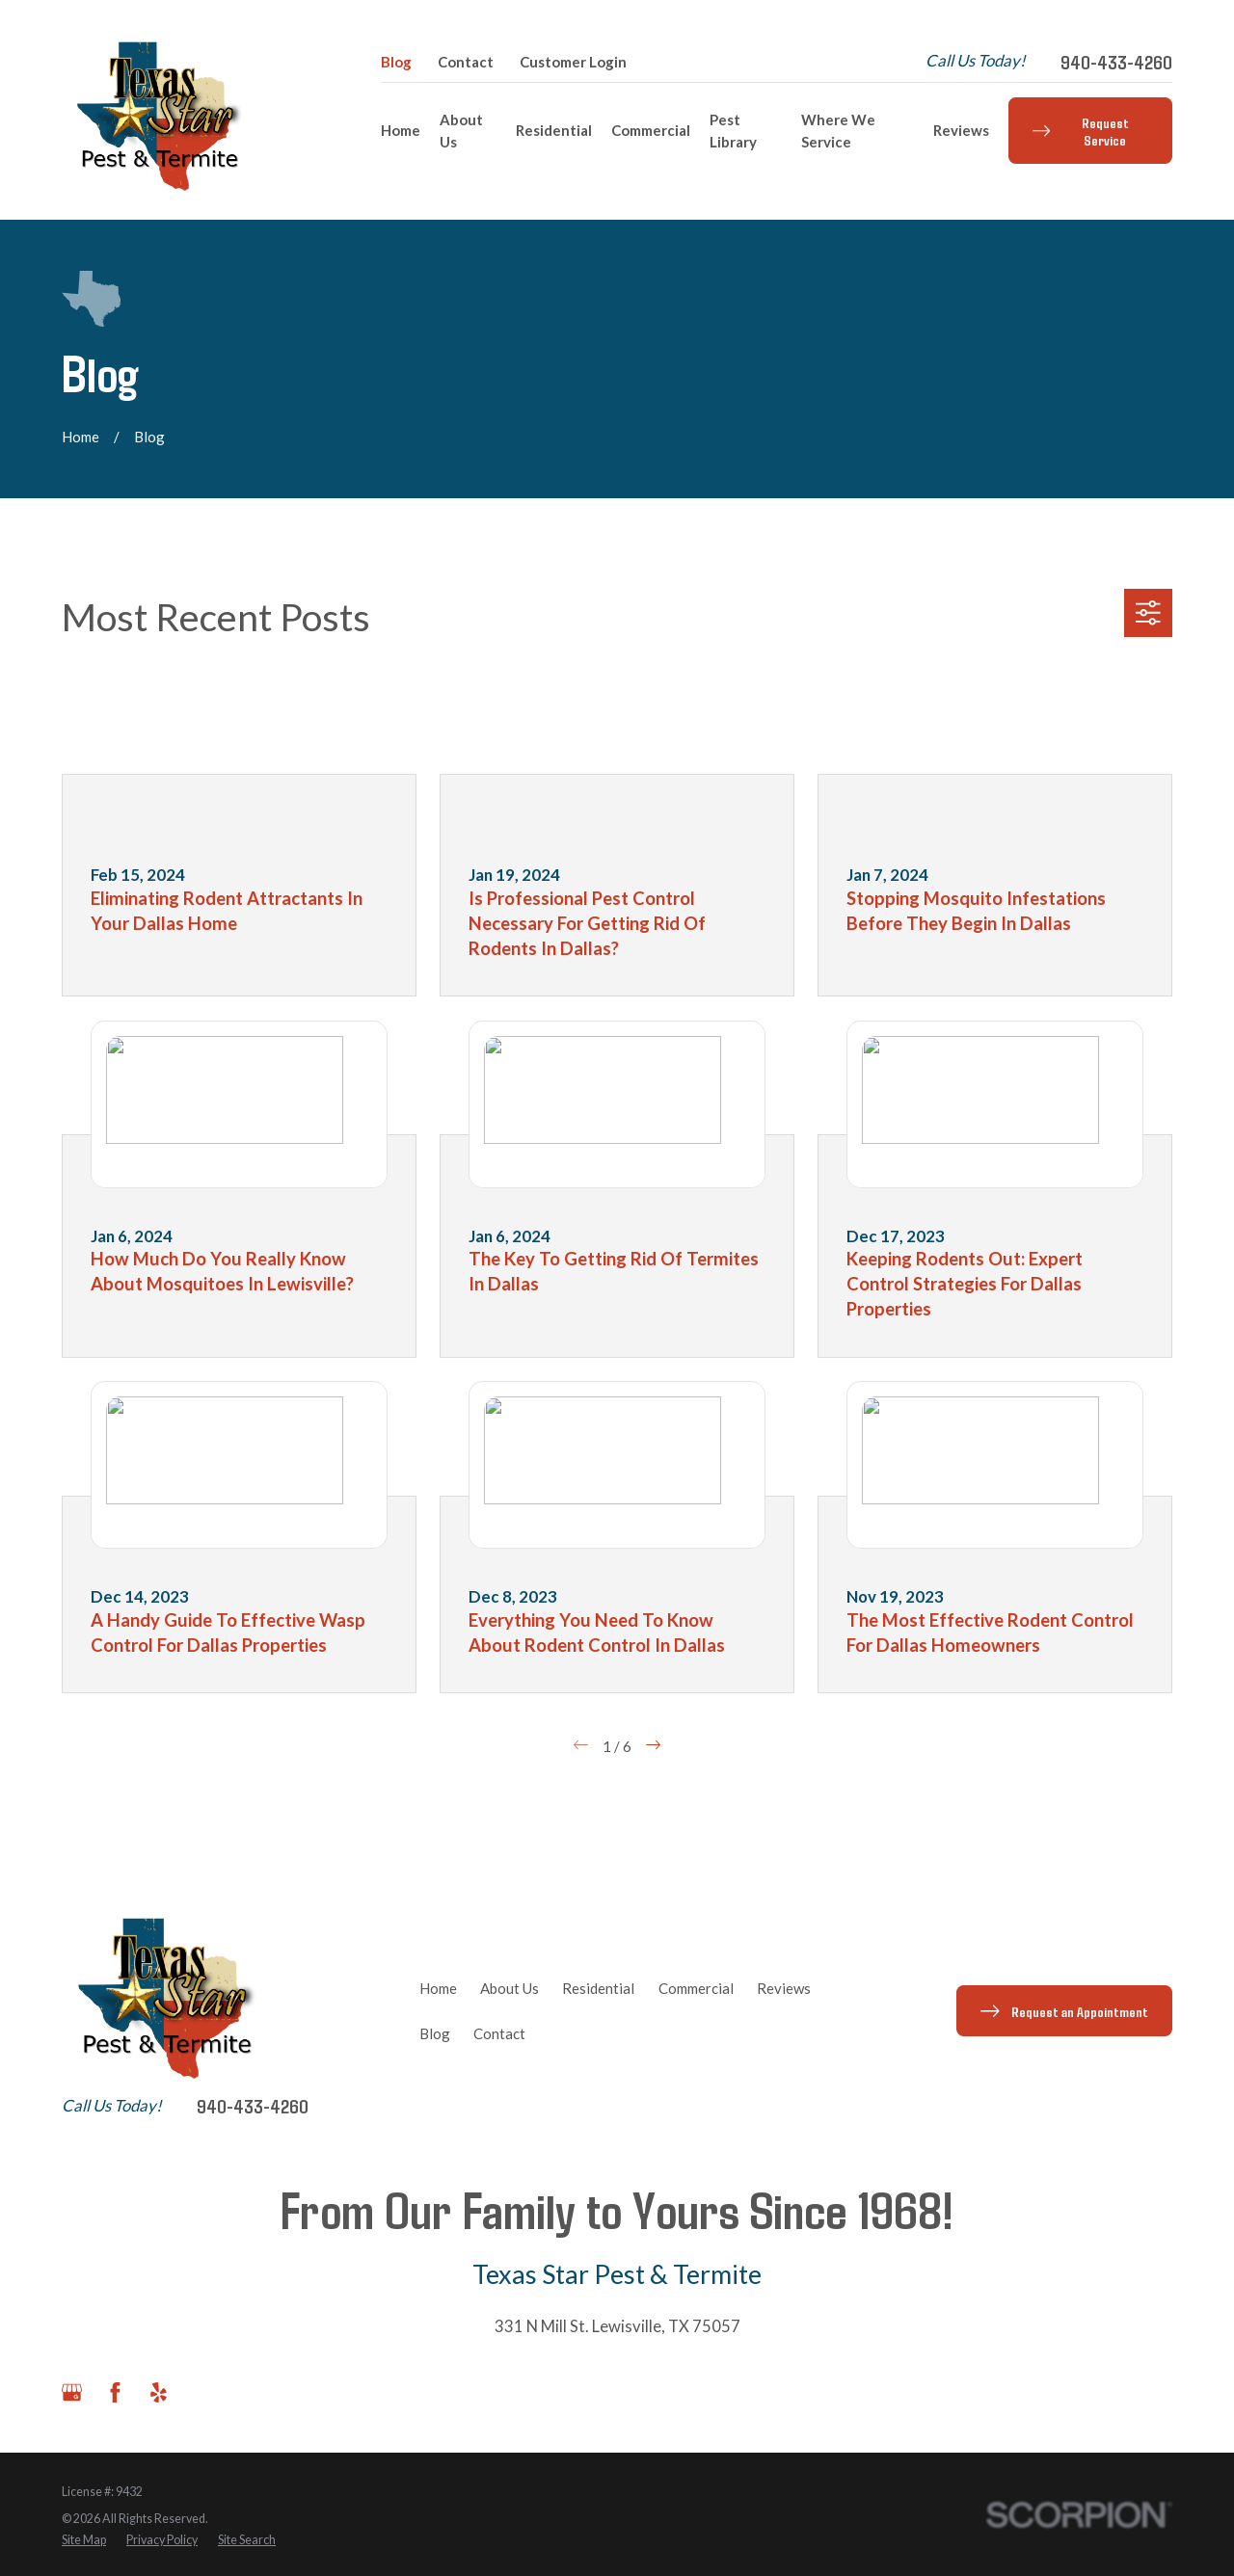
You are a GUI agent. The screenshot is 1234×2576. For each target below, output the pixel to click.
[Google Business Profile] (72, 2392)
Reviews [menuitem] (961, 130)
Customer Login (573, 61)
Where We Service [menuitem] (838, 130)
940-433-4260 (1116, 61)
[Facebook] (115, 2392)
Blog (396, 61)
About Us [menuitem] (461, 130)
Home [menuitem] (400, 130)
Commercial (696, 1988)
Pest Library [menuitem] (733, 130)
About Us (509, 1988)
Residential (598, 1988)
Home (438, 1988)
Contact (466, 61)
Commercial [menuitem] (650, 130)
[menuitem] (84, 2541)
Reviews (784, 1988)
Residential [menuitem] (554, 130)
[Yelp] (158, 2392)
